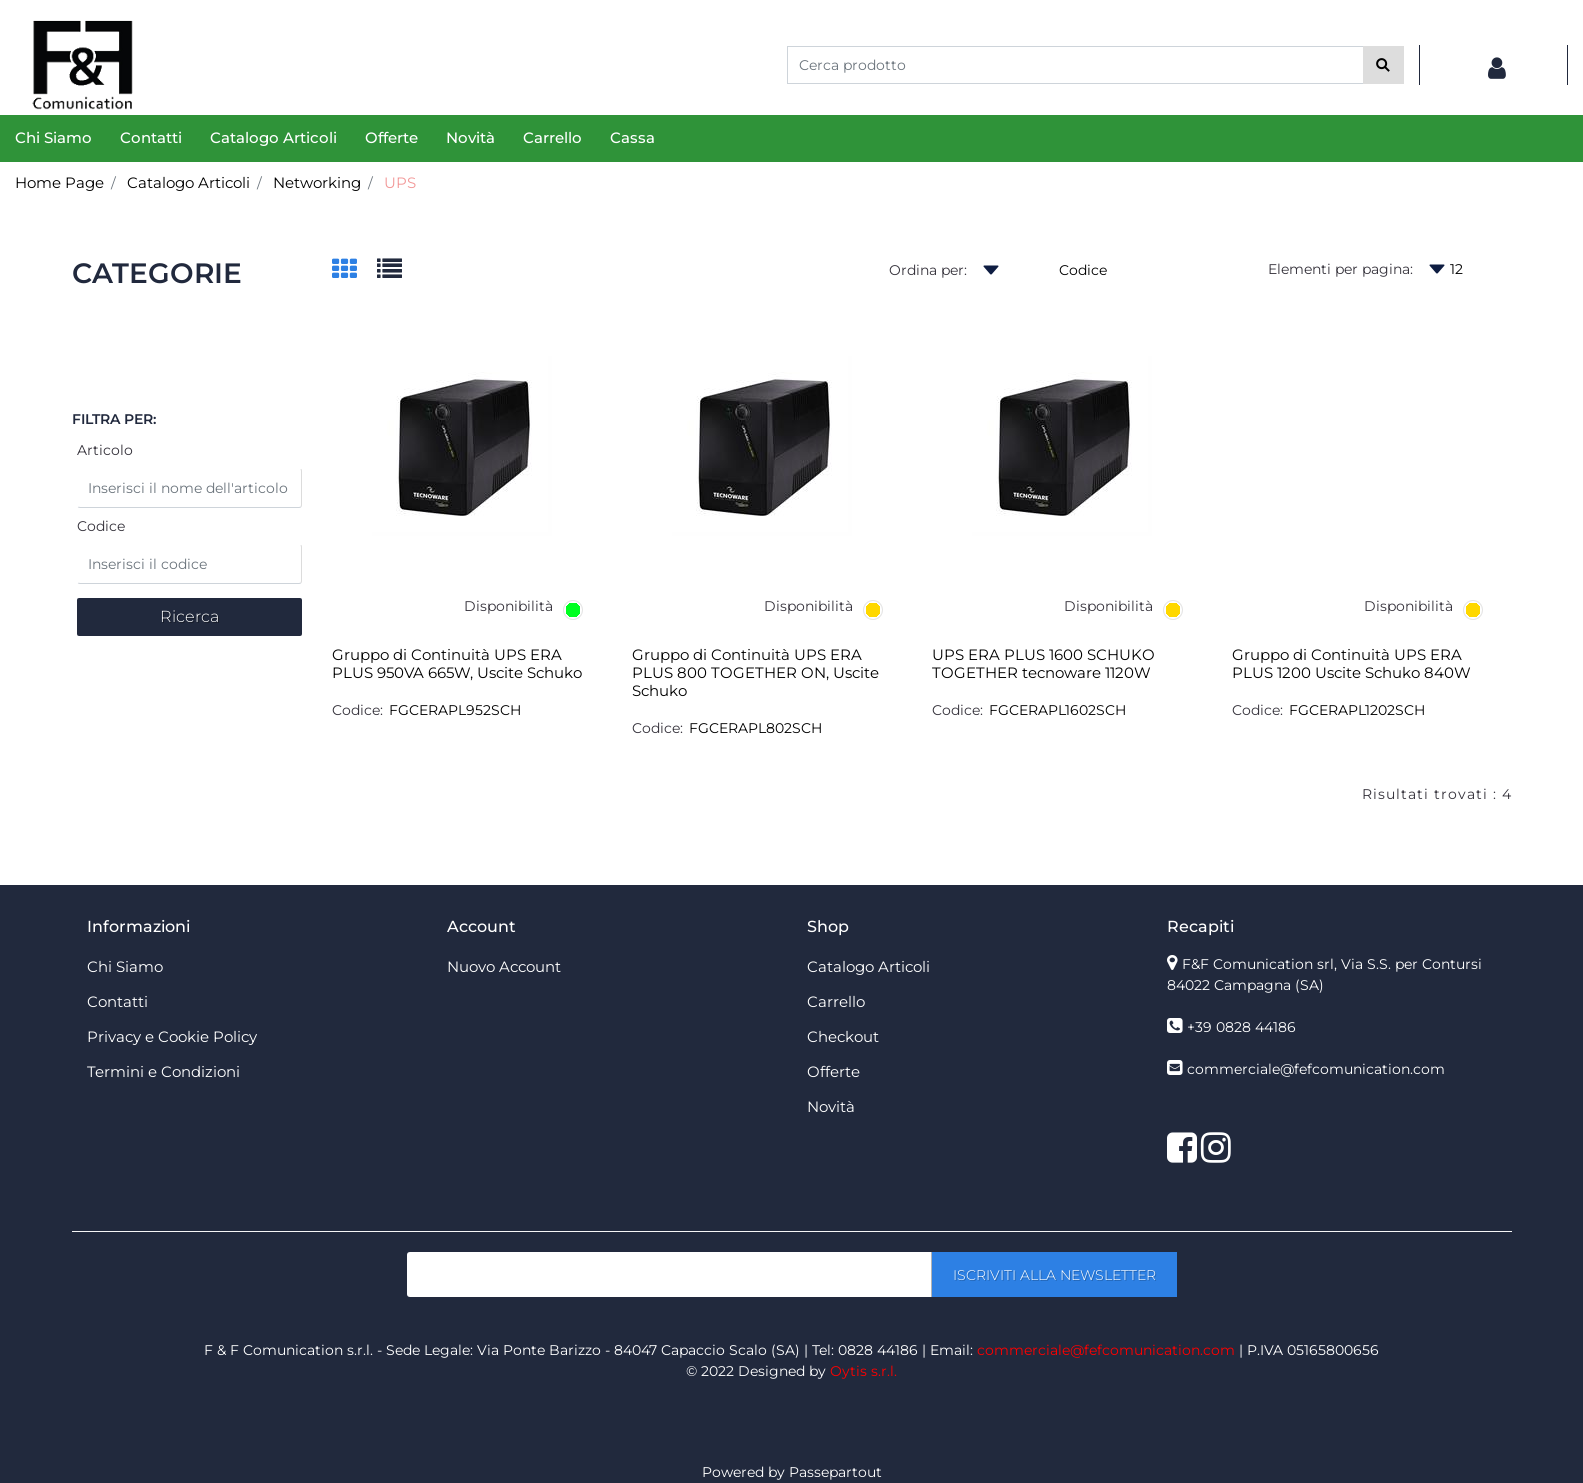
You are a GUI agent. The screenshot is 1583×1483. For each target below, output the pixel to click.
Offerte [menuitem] (391, 137)
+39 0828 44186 (1241, 1027)
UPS (400, 182)
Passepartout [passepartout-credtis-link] (835, 1472)
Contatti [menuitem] (151, 137)
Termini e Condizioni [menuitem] (163, 1071)
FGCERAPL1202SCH (1357, 710)
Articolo (105, 450)
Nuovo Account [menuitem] (504, 966)
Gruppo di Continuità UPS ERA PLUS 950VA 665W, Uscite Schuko (457, 664)
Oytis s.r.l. (863, 1371)
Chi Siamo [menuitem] (53, 137)
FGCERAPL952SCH (455, 710)
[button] (1383, 65)
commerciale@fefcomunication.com (1316, 1069)
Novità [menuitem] (470, 137)
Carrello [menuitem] (552, 137)
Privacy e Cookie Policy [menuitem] (172, 1036)
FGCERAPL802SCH (755, 728)
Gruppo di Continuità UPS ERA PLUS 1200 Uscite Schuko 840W (1351, 664)
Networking (317, 182)
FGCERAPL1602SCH (1057, 710)
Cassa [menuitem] (632, 137)
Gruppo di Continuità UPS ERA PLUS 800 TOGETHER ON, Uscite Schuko (755, 673)
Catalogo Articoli (188, 182)
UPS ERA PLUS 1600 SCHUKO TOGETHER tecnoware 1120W (1043, 664)
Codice (101, 526)
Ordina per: (928, 270)
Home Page (59, 182)
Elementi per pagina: (1340, 269)
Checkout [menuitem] (843, 1036)
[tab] (354, 270)
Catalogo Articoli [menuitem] (273, 137)
